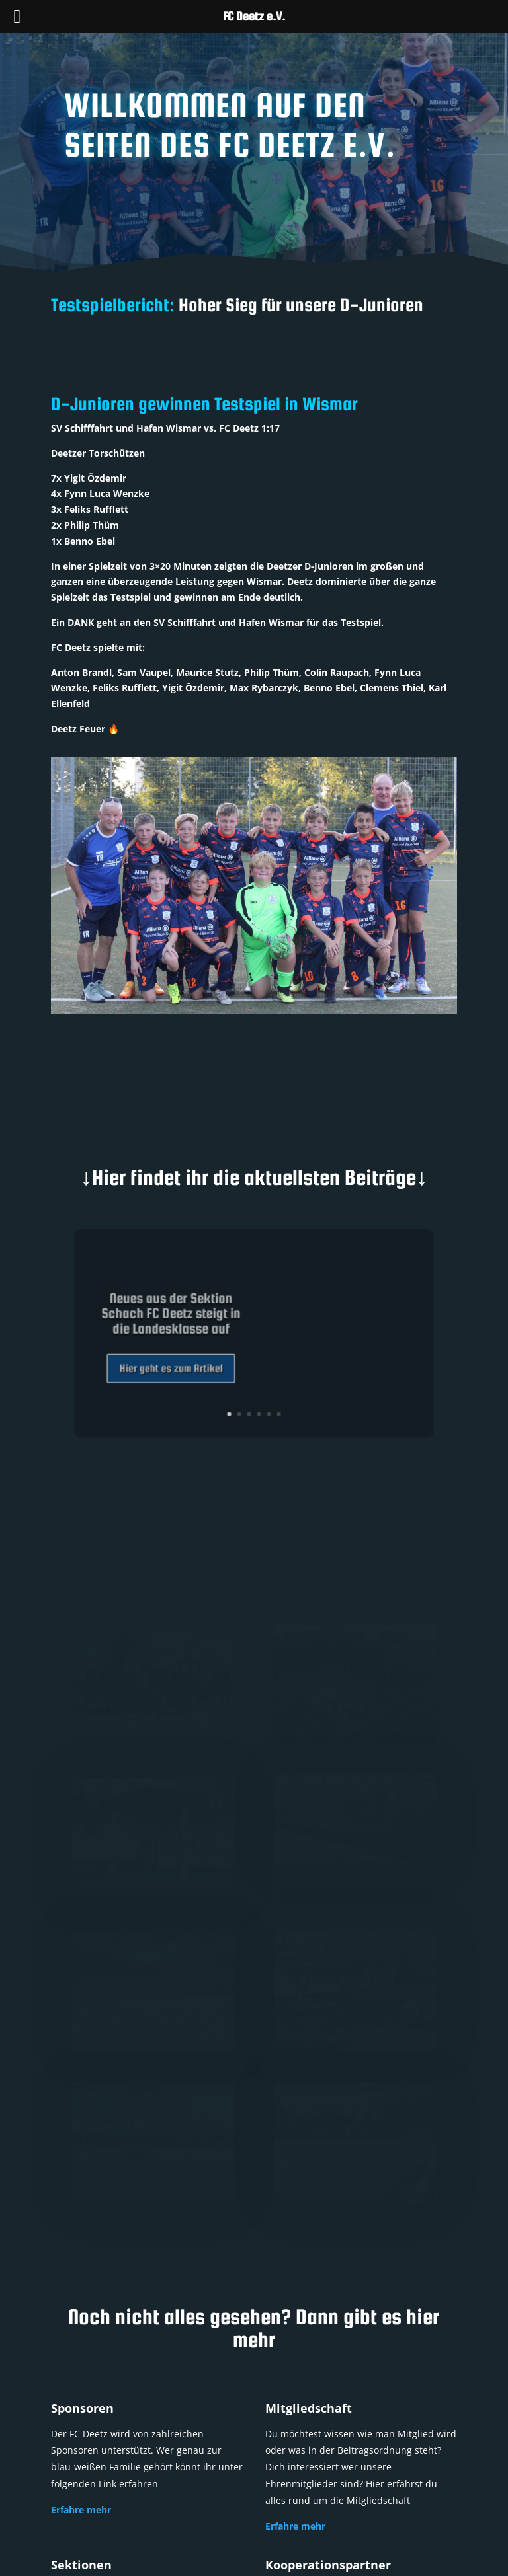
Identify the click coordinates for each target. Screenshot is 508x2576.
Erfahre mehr (81, 2509)
